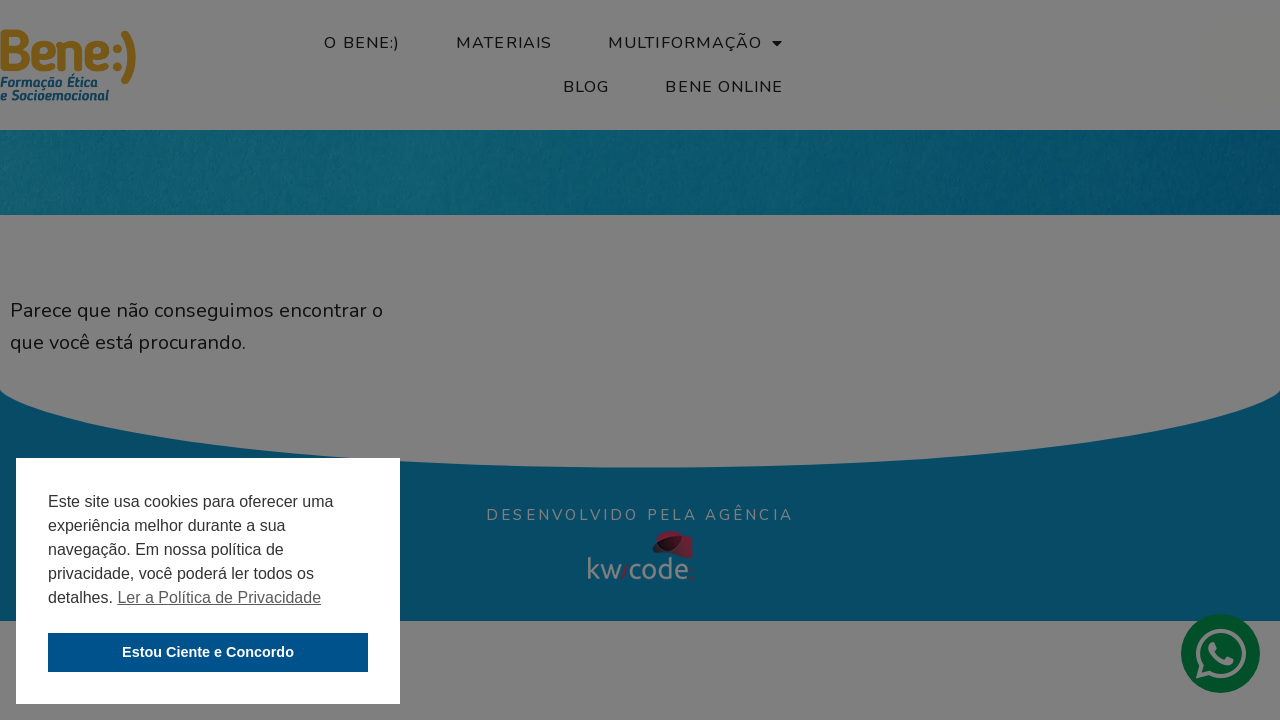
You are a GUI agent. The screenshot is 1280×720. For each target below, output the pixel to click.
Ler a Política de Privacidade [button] (219, 597)
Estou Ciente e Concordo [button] (208, 652)
